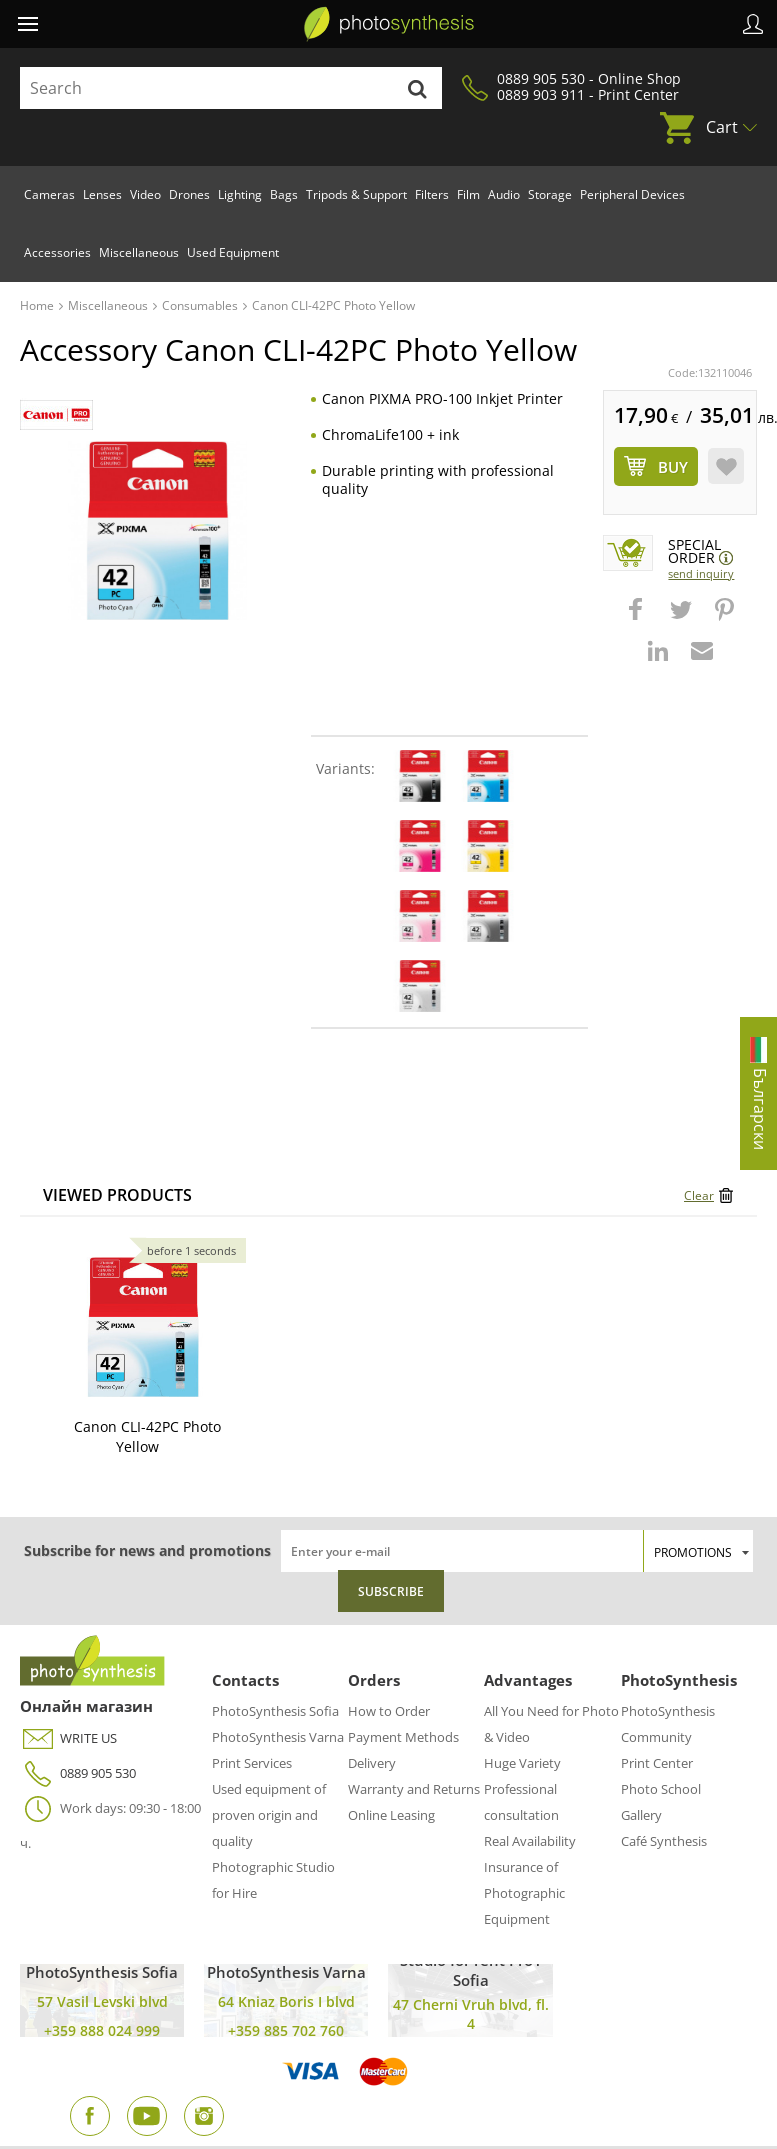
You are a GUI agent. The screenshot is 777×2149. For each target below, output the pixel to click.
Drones (189, 194)
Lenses (102, 194)
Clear (699, 1195)
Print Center (657, 1763)
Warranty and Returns (414, 1789)
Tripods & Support (356, 194)
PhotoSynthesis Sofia (275, 1711)
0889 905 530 (78, 1773)
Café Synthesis (664, 1841)
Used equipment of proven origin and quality (269, 1815)
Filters (432, 194)
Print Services (252, 1763)
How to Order (389, 1711)
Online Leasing (391, 1815)
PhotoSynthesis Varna (278, 1737)
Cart (722, 127)
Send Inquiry (701, 573)
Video (145, 194)
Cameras (49, 194)
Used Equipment (233, 252)
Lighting (240, 194)
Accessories (57, 252)
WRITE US (68, 1738)
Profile (753, 24)
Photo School (661, 1789)
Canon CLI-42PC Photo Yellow (147, 1436)
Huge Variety (522, 1763)
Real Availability (530, 1841)
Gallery (641, 1815)
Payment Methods (403, 1737)
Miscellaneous (139, 252)
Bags (284, 194)
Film (468, 194)
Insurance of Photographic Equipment (524, 1893)
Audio (504, 194)
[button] (638, 619)
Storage (550, 194)
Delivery (372, 1763)
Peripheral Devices (632, 194)
